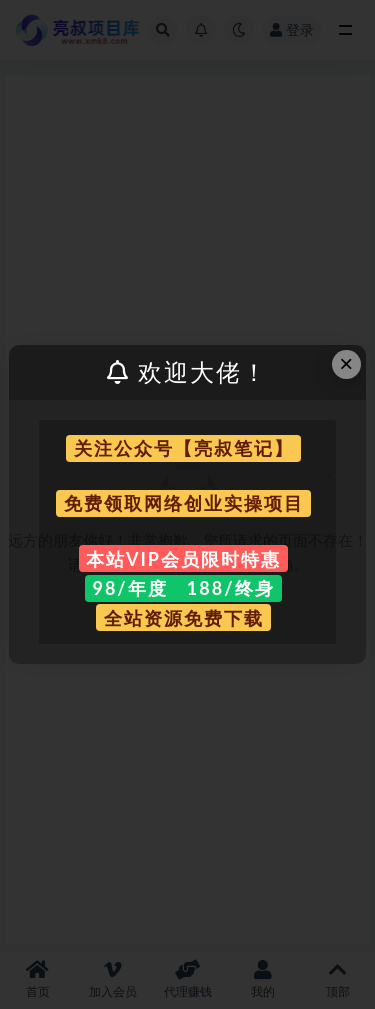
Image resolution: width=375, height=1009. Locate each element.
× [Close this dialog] (346, 363)
